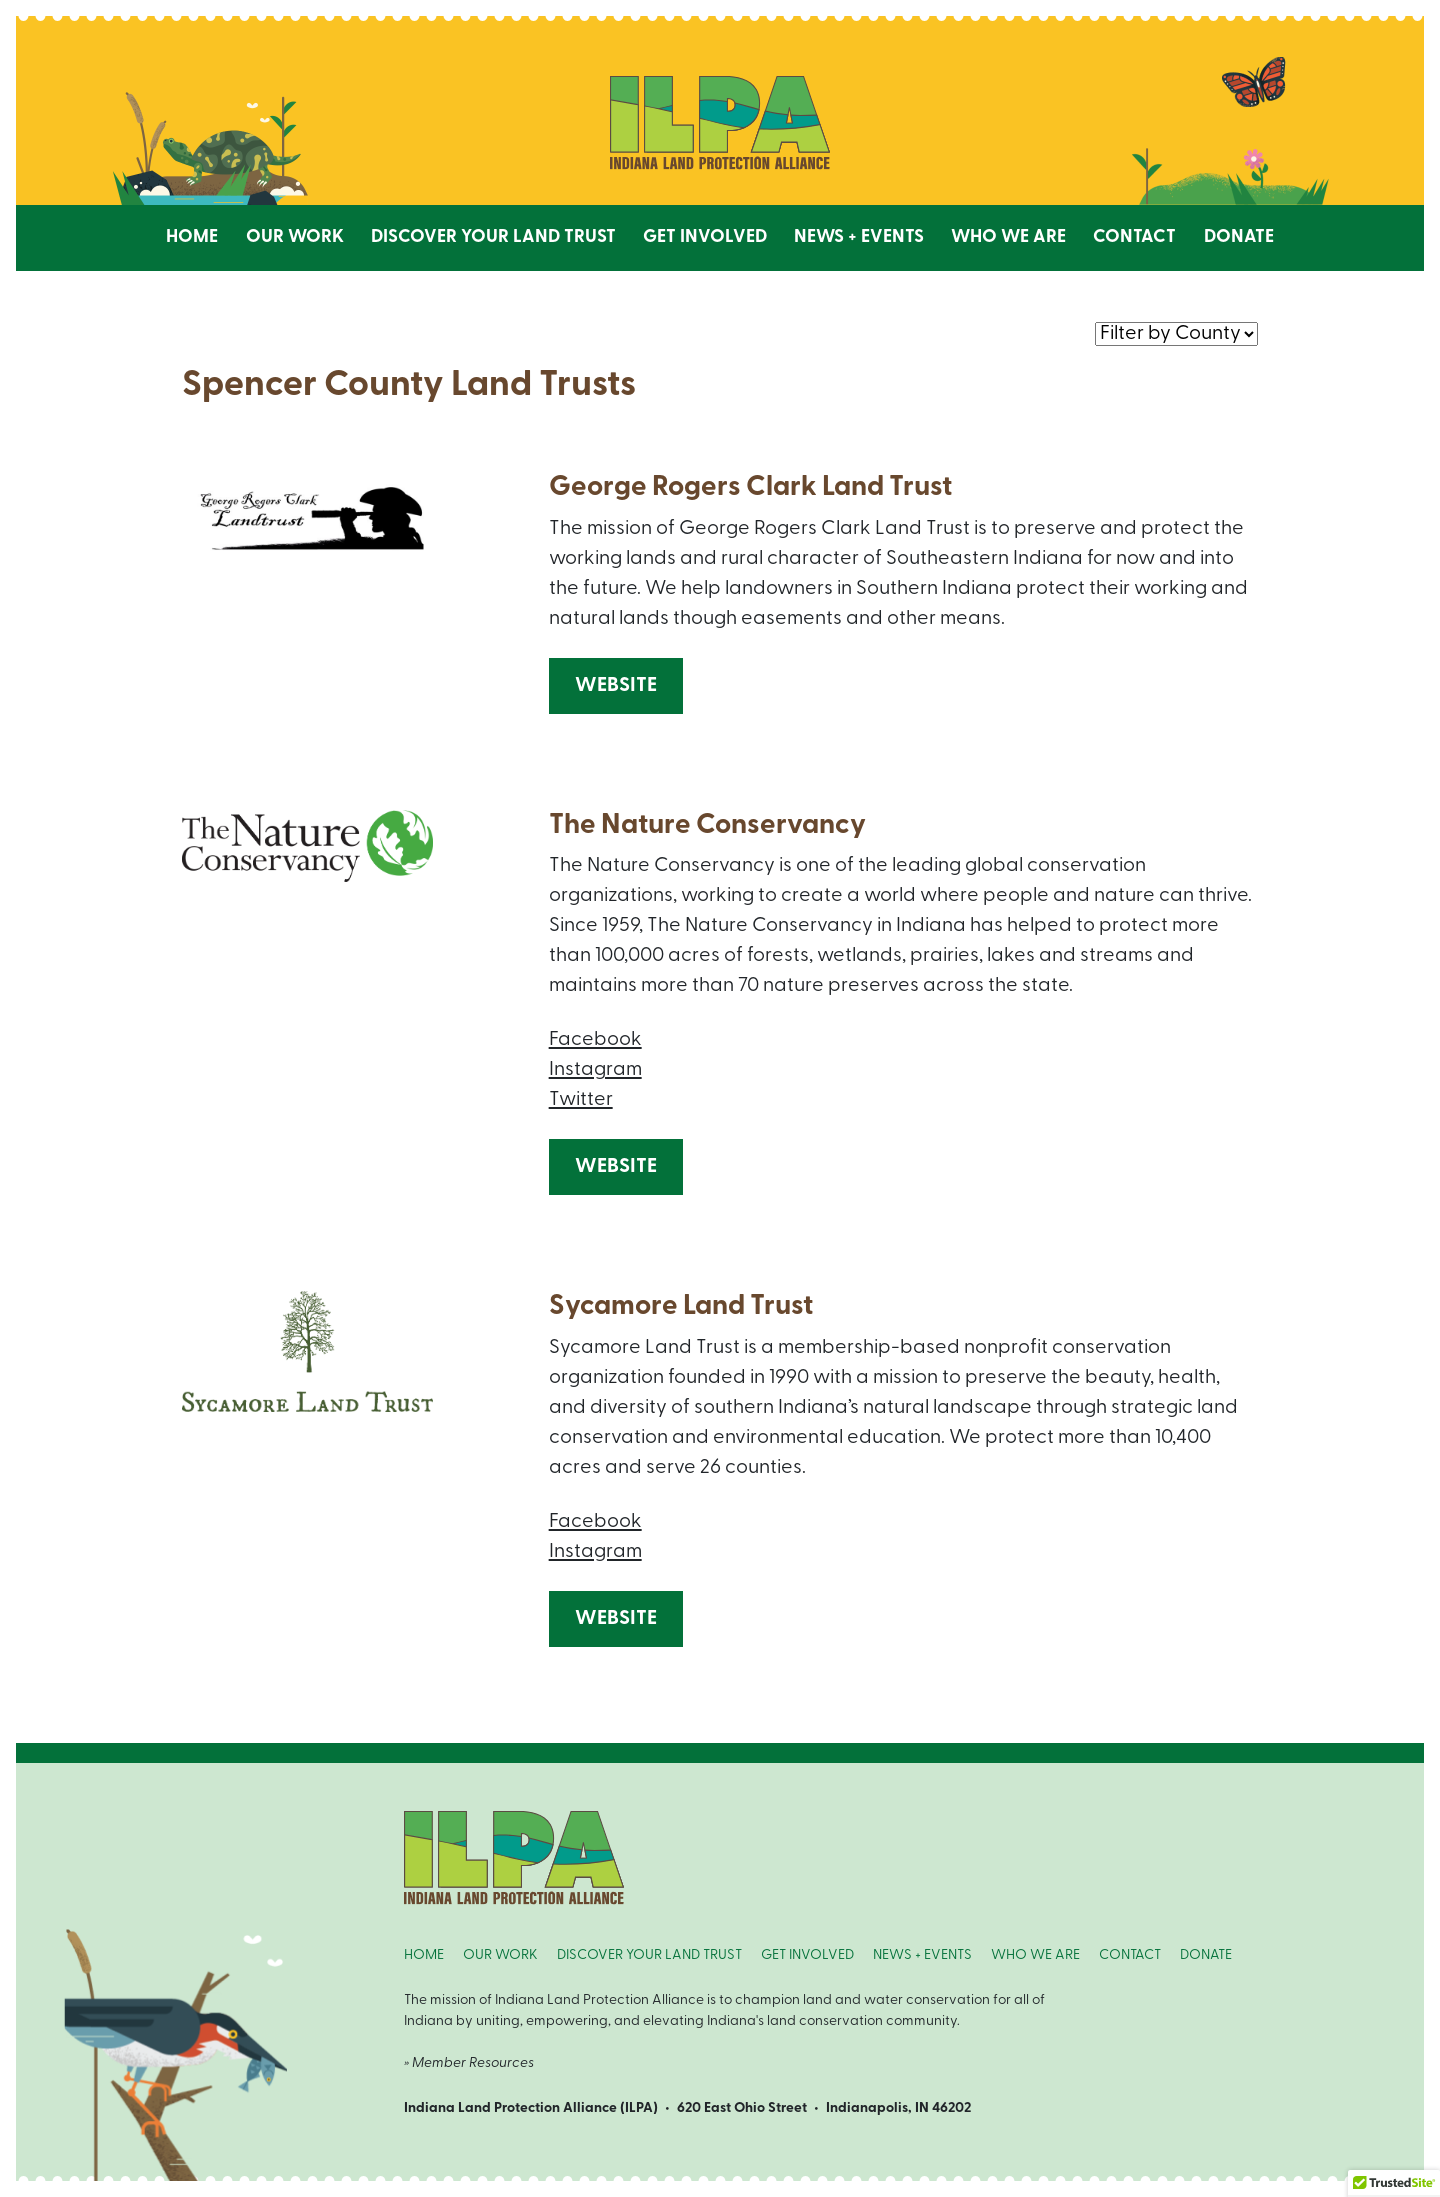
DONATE (1206, 1955)
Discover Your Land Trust (493, 237)
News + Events (859, 237)
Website (616, 686)
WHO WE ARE (1035, 1955)
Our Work (295, 237)
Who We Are (1008, 237)
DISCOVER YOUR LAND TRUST (649, 1955)
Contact (1134, 237)
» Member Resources (469, 2063)
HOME (424, 1955)
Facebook (595, 1040)
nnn (1176, 333)
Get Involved (705, 237)
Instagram (595, 1070)
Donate (1239, 237)
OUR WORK (500, 1955)
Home (192, 237)
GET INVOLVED (807, 1955)
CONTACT (1130, 1955)
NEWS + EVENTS (922, 1955)
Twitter (581, 1100)
